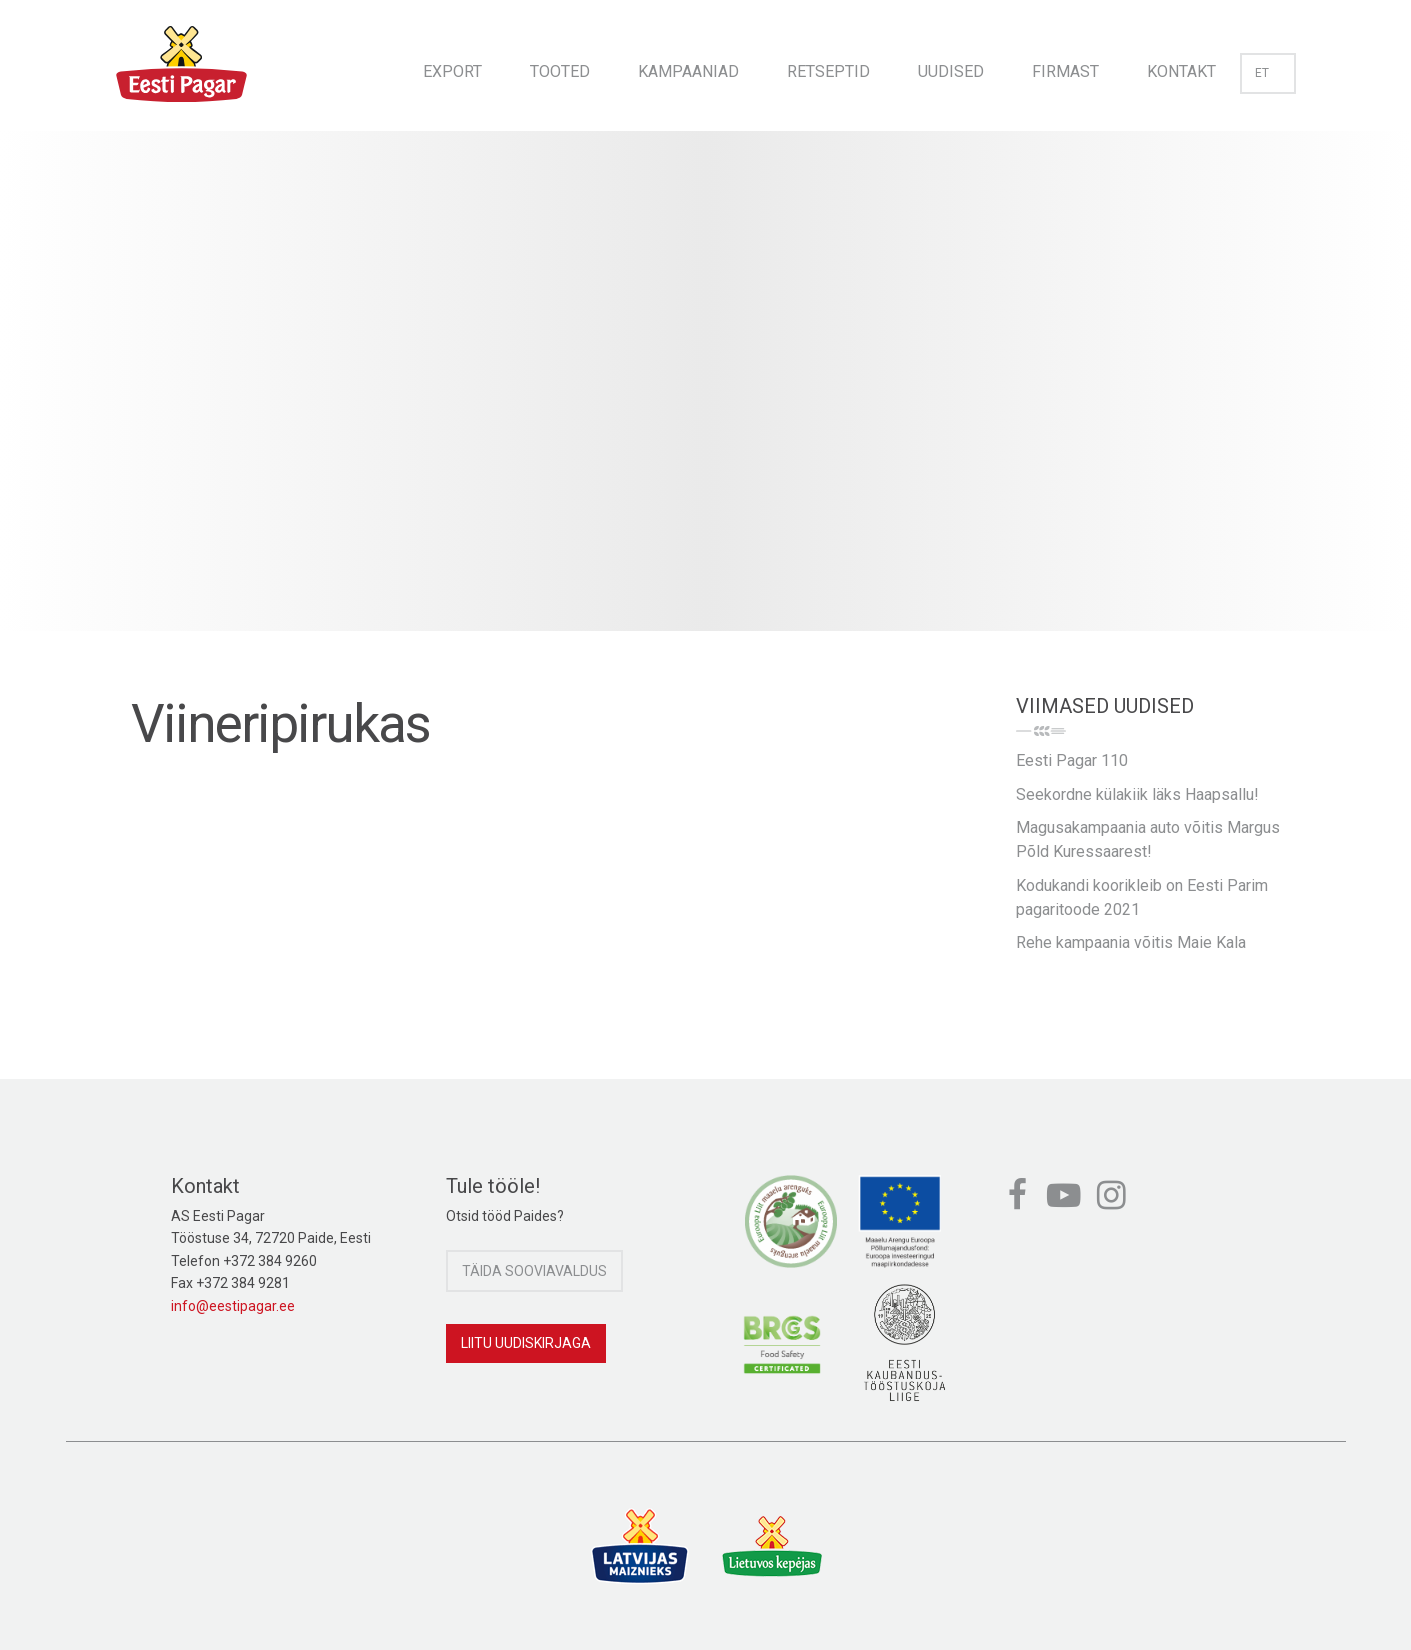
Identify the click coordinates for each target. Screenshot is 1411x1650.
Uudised (951, 71)
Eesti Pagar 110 (1072, 760)
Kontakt (1181, 71)
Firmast (1065, 71)
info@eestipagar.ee (233, 1306)
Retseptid (828, 71)
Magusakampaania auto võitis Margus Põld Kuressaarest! (1148, 839)
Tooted (560, 71)
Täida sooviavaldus (534, 1271)
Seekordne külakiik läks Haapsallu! (1137, 794)
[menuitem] (452, 65)
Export (452, 71)
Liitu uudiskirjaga (526, 1343)
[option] (705, 401)
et (1268, 73)
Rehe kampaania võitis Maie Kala (1131, 942)
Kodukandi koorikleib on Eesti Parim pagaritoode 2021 (1142, 897)
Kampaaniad (688, 71)
